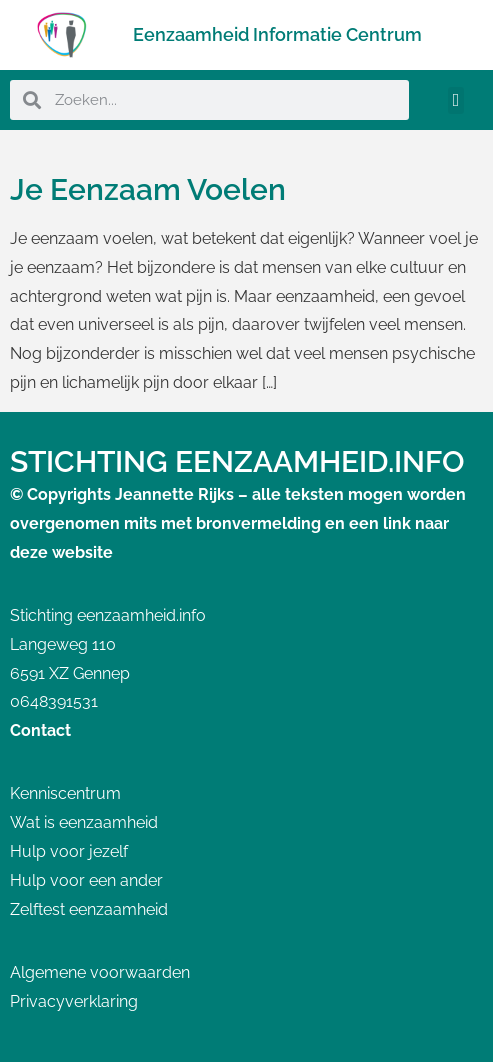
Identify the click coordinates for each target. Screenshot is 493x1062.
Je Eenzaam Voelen (148, 189)
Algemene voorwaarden (100, 972)
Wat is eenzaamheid (84, 822)
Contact (40, 730)
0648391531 (54, 701)
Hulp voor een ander (86, 880)
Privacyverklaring (74, 1001)
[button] (456, 100)
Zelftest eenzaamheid (89, 909)
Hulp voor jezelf (69, 851)
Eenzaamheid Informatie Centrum (277, 34)
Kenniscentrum (65, 793)
